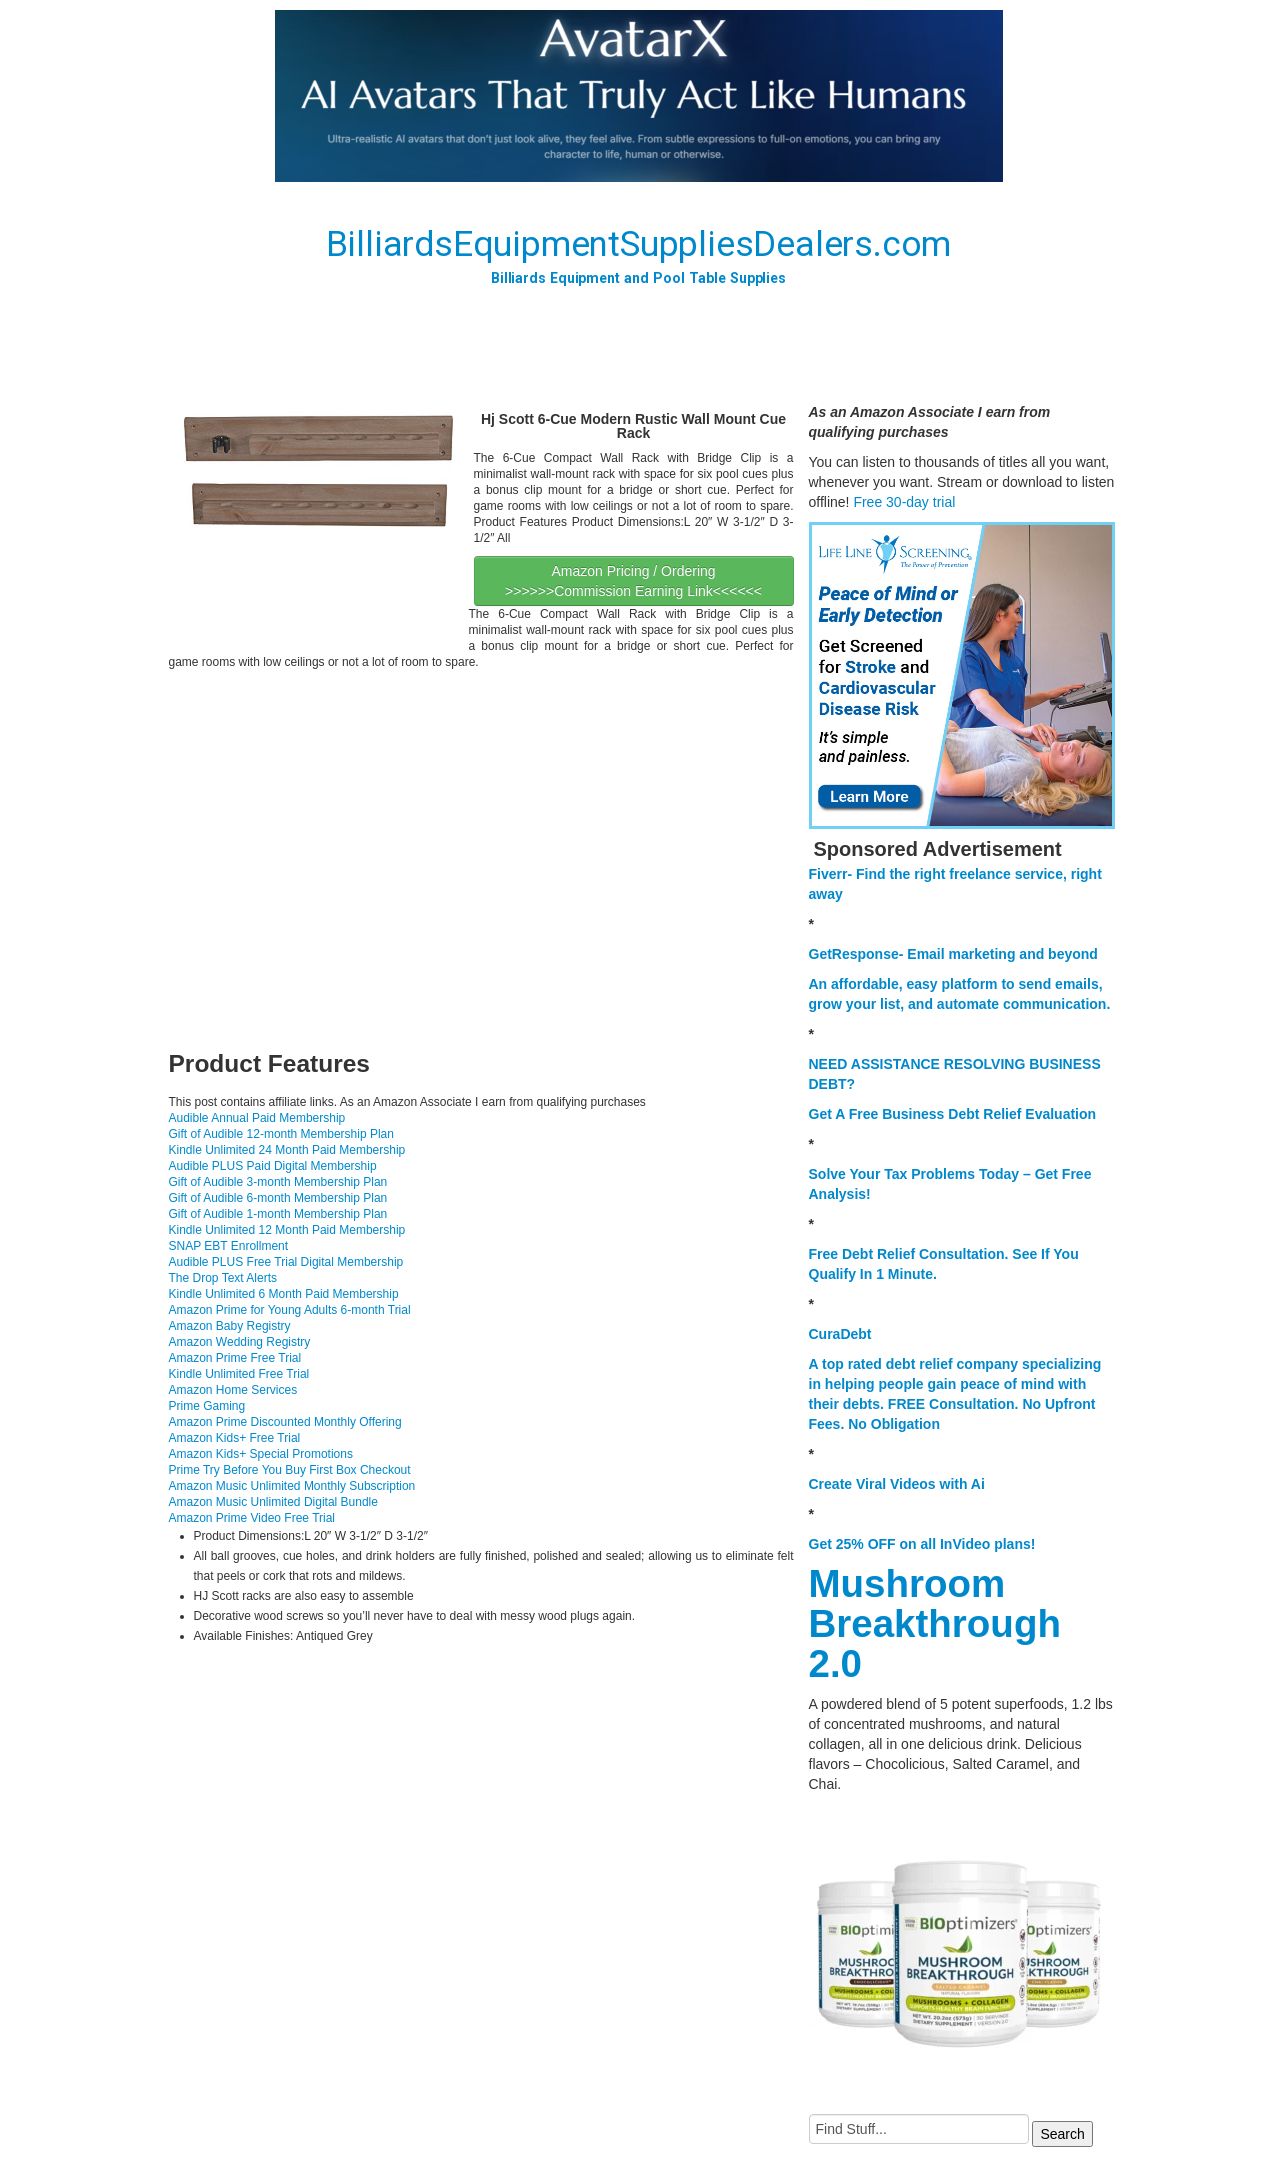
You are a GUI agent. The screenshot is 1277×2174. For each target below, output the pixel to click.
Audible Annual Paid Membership (257, 1118)
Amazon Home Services (233, 1390)
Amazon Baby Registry (230, 1326)
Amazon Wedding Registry (240, 1342)
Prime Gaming (207, 1406)
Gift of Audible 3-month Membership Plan (278, 1182)
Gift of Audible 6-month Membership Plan (278, 1198)
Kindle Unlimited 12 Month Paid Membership (287, 1230)
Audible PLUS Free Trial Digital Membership (286, 1262)
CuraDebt (840, 1334)
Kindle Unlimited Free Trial (239, 1374)
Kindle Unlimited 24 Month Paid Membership (287, 1150)
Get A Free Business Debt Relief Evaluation (953, 1114)
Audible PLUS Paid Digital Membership (273, 1166)
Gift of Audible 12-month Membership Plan (281, 1134)
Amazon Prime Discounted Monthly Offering (285, 1422)
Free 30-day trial (904, 502)
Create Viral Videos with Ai (897, 1484)
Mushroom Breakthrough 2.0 (935, 1623)
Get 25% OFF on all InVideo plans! (922, 1544)
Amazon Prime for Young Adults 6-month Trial (290, 1310)
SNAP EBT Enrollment (229, 1246)
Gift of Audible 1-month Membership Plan (278, 1214)
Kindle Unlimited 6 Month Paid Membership (284, 1294)
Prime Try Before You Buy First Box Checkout (290, 1470)
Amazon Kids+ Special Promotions (261, 1454)
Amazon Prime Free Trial (235, 1358)
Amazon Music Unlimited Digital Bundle (273, 1502)
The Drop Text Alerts (223, 1278)
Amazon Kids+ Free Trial (235, 1438)
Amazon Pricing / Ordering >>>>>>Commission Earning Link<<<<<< (633, 581)
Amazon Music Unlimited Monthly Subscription (292, 1486)
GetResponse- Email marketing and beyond (953, 954)
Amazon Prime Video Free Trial (252, 1518)
